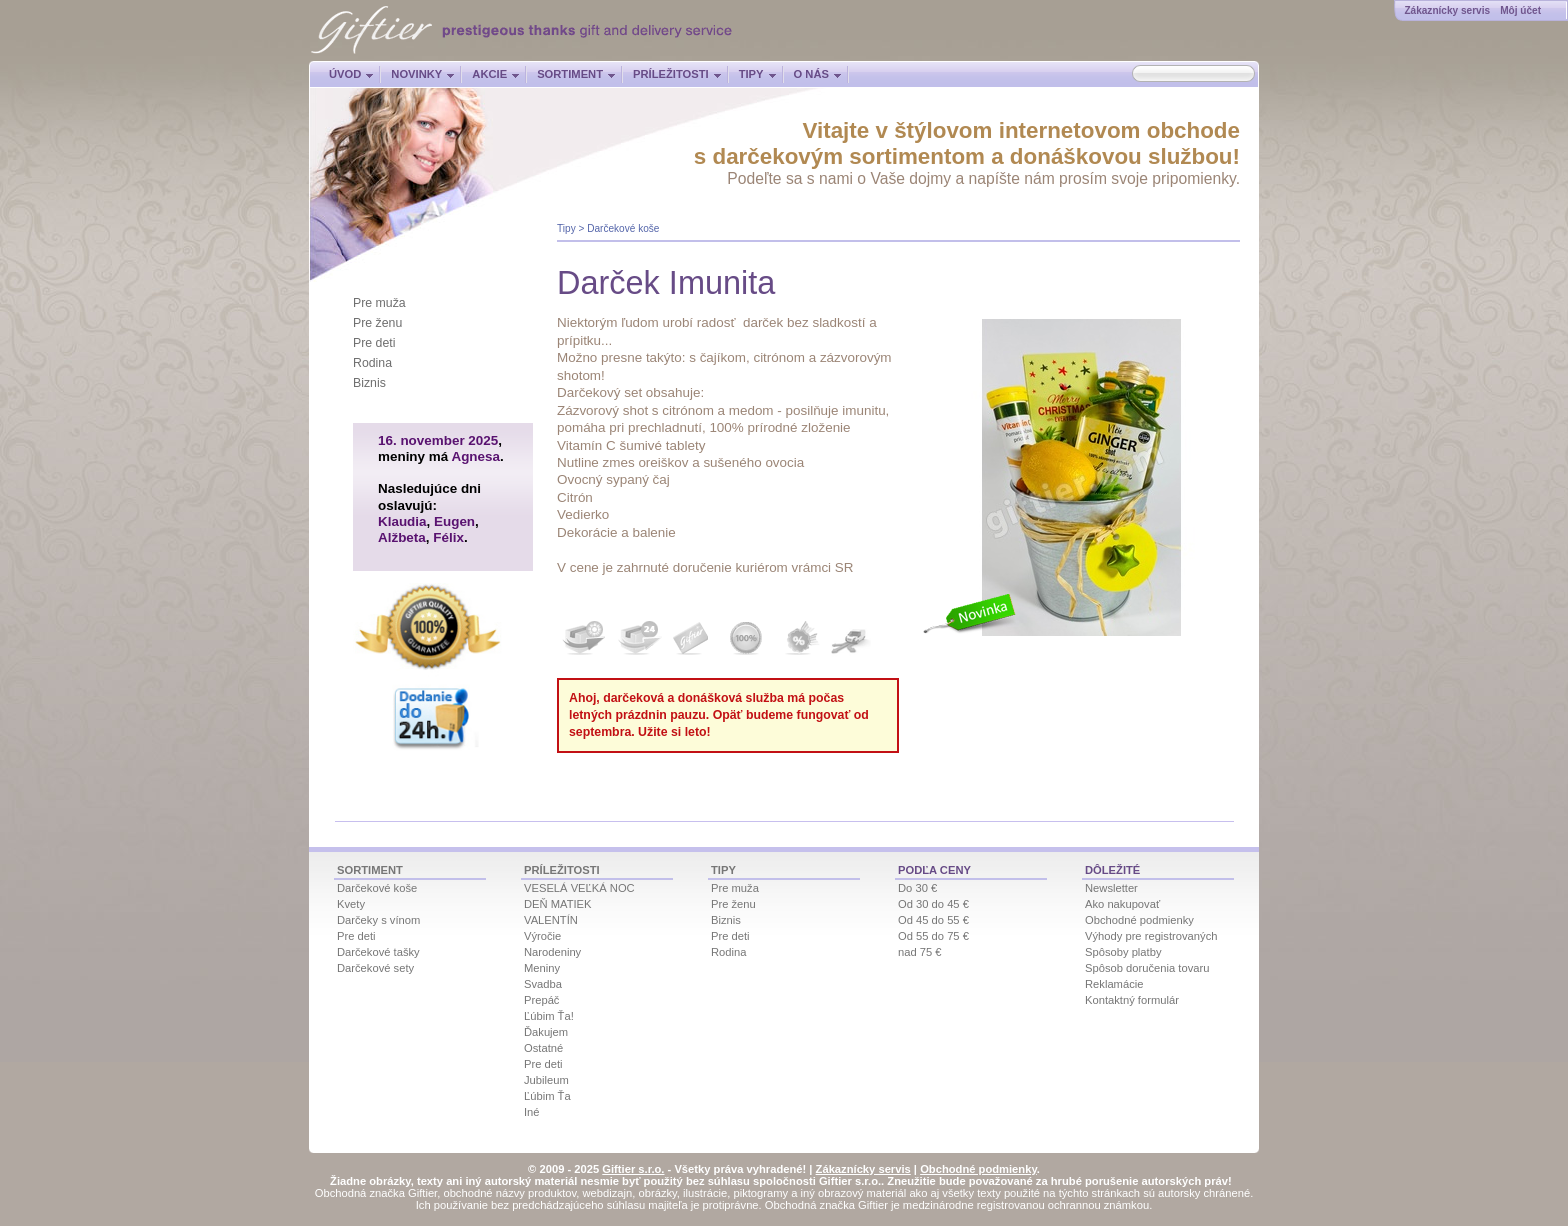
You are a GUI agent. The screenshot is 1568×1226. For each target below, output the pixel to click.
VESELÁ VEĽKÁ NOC (579, 888)
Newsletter (1111, 888)
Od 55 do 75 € (933, 936)
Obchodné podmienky (1139, 920)
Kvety (351, 904)
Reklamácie (1114, 984)
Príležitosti (671, 74)
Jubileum (546, 1080)
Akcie (489, 74)
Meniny (542, 968)
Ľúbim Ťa (547, 1096)
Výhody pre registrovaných (1151, 936)
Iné (532, 1112)
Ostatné (543, 1048)
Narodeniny (552, 952)
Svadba (543, 984)
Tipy (751, 74)
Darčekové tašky (378, 952)
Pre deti (374, 343)
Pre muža (379, 303)
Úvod (345, 74)
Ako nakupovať (1122, 904)
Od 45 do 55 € (933, 920)
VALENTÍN (551, 920)
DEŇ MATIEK (558, 904)
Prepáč (541, 1000)
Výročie (542, 936)
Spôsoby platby (1123, 952)
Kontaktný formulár (1132, 1000)
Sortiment (570, 74)
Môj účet (1520, 10)
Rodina (372, 363)
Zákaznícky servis (1447, 10)
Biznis (369, 383)
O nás (811, 74)
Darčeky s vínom (378, 920)
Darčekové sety (375, 968)
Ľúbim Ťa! (549, 1016)
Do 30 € (917, 888)
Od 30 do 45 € (933, 904)
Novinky (416, 74)
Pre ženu (377, 323)
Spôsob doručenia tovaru (1147, 968)
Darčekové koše (623, 228)
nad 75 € (920, 952)
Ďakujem (546, 1032)
